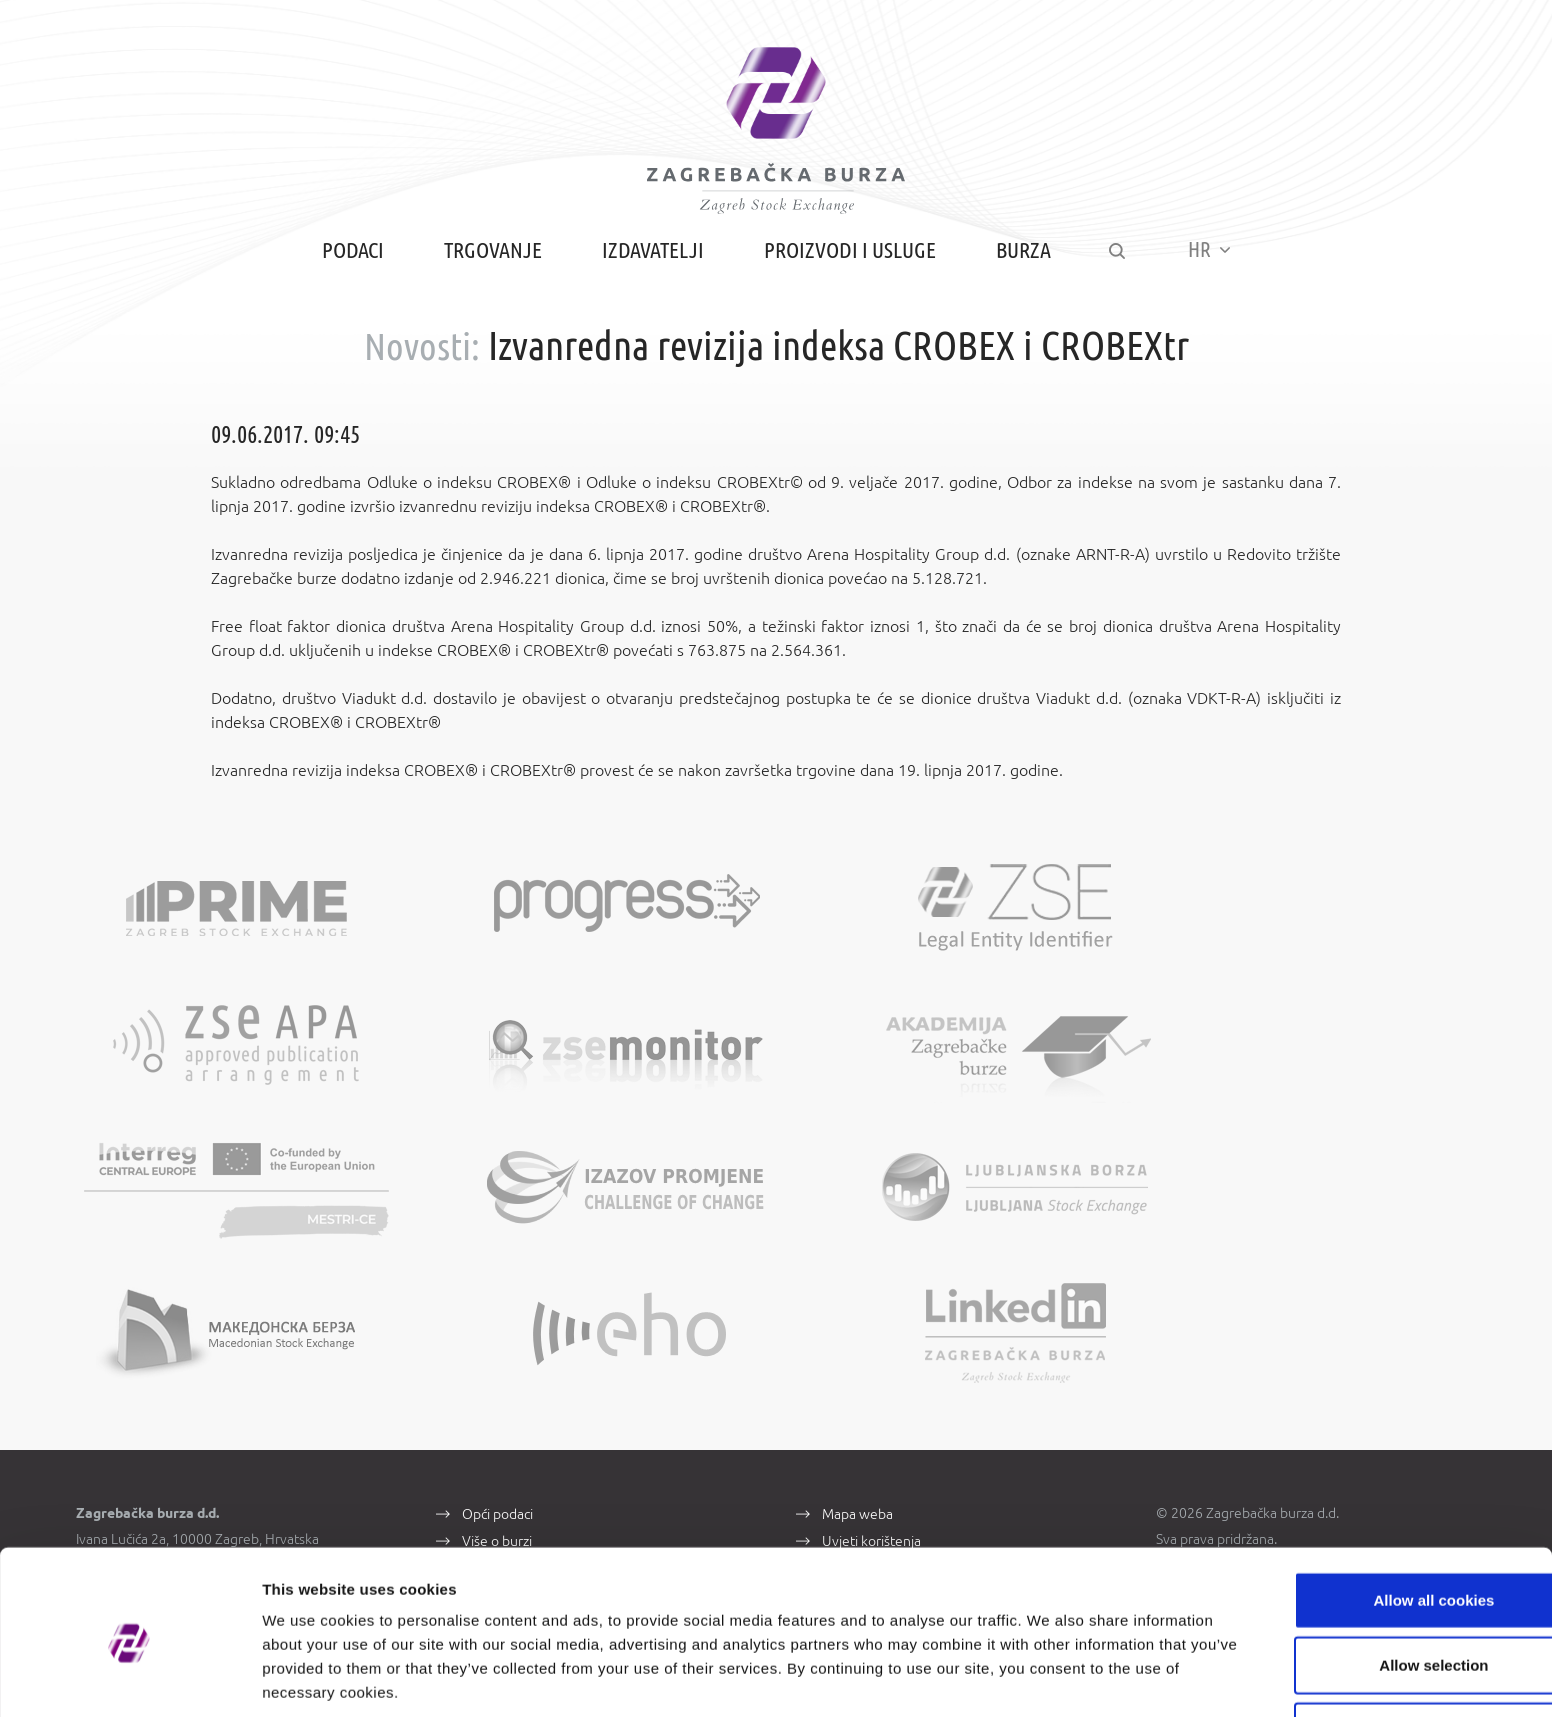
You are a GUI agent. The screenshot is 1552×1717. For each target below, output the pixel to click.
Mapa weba (857, 1386)
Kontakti (487, 1442)
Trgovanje (490, 262)
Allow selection (1384, 1586)
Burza (1020, 262)
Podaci (350, 262)
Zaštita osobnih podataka (898, 1442)
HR (1211, 261)
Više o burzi (497, 1414)
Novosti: (421, 358)
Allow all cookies (1385, 1520)
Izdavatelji (650, 262)
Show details (1049, 1677)
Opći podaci (497, 1386)
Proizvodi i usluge (847, 262)
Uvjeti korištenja (871, 1414)
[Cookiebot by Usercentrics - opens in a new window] (129, 1678)
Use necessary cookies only (1385, 1651)
